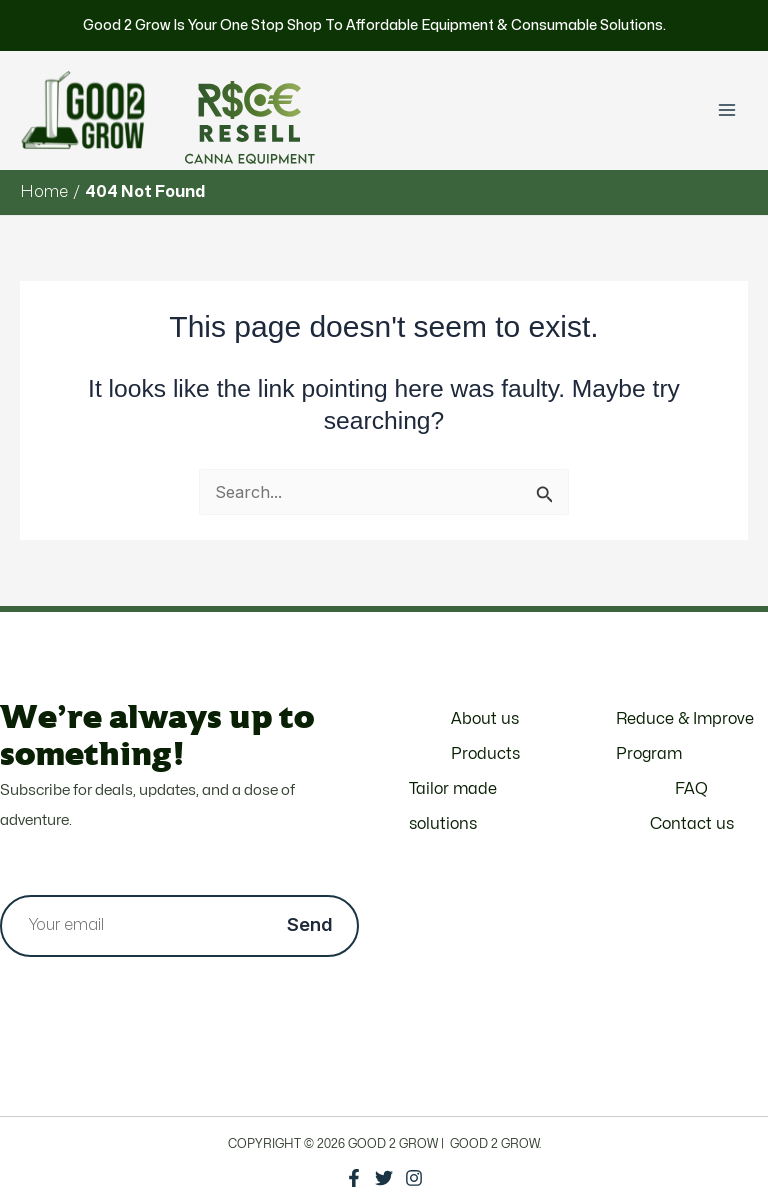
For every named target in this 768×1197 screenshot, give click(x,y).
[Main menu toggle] (726, 110)
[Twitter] (384, 1178)
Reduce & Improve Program (685, 736)
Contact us (692, 824)
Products (485, 754)
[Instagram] (414, 1178)
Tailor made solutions (453, 806)
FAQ (691, 789)
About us (485, 719)
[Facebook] (354, 1178)
